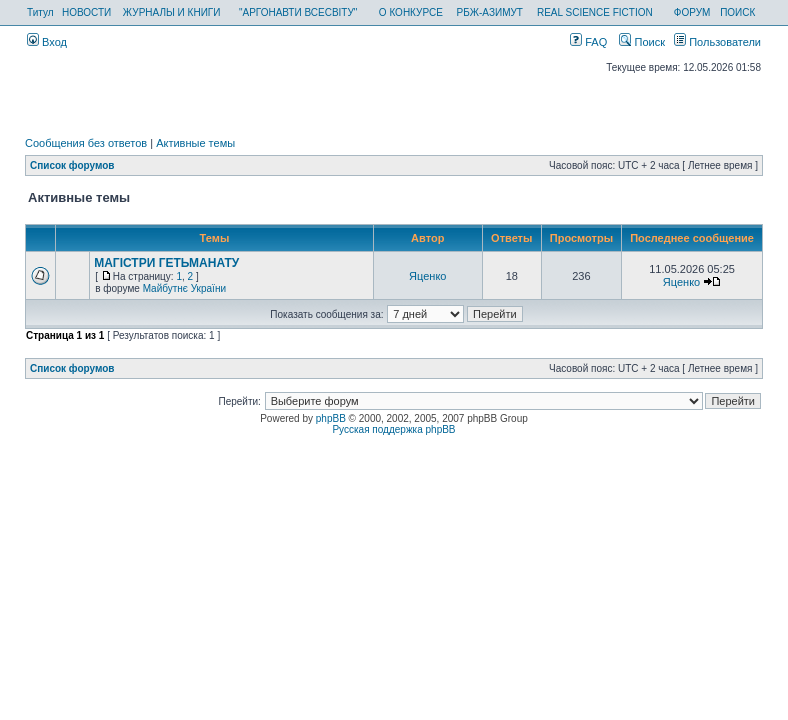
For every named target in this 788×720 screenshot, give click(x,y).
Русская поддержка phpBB (393, 429)
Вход (47, 42)
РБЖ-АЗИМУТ (490, 12)
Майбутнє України (184, 288)
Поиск (642, 42)
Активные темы (195, 143)
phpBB (331, 418)
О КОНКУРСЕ (411, 12)
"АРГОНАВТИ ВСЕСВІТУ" (298, 12)
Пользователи (717, 42)
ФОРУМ (692, 12)
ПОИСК (737, 12)
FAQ (588, 42)
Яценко (427, 276)
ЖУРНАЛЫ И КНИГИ (172, 12)
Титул (40, 12)
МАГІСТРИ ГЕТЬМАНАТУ (166, 263)
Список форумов (72, 165)
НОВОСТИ (86, 12)
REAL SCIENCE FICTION (595, 12)
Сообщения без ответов (86, 143)
